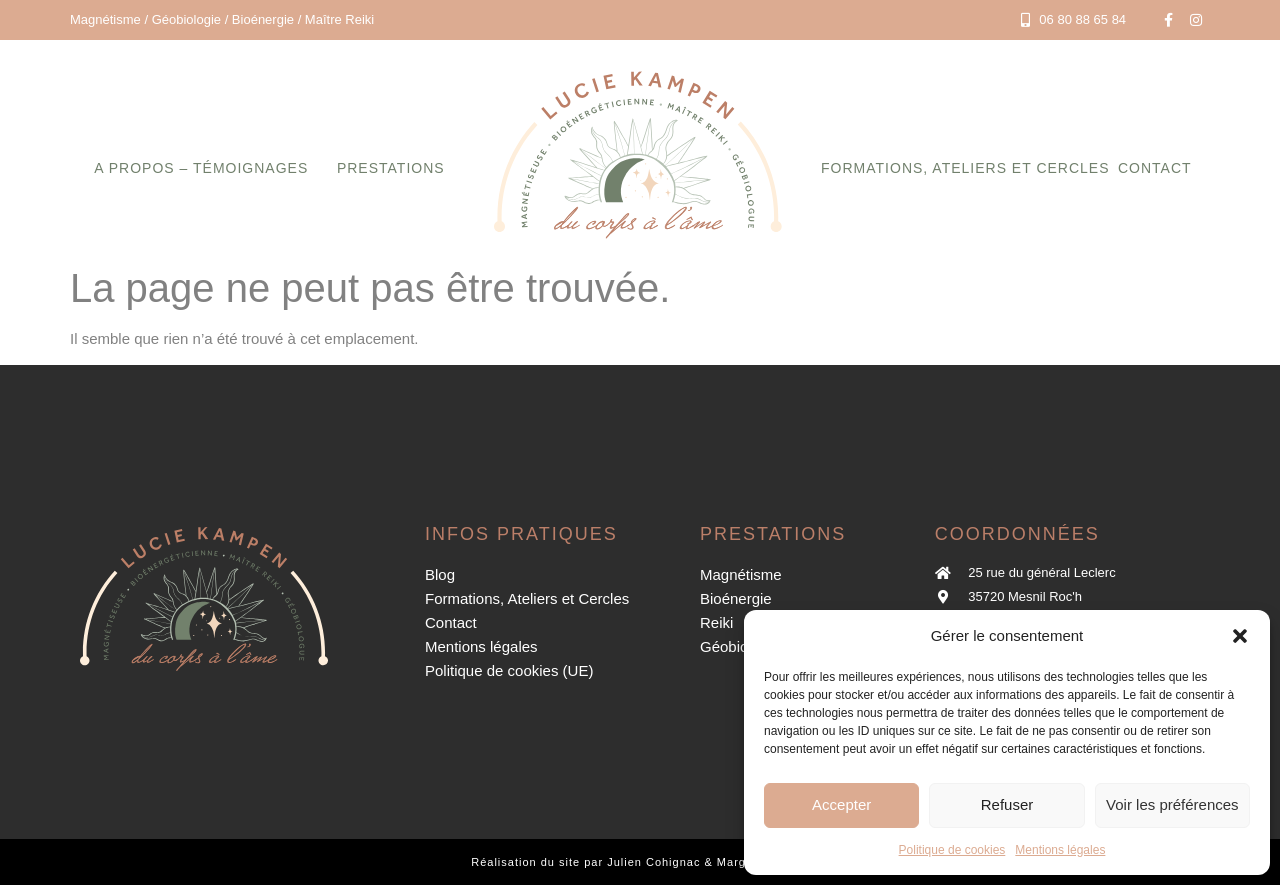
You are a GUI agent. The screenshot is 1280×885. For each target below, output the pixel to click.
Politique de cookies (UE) (509, 670)
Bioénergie (736, 598)
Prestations (391, 168)
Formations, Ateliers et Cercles (965, 168)
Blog (440, 574)
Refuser (1007, 804)
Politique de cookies (952, 850)
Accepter (841, 804)
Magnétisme (741, 574)
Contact (1155, 168)
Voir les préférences (1172, 804)
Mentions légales (1060, 850)
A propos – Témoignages (201, 168)
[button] (1240, 636)
